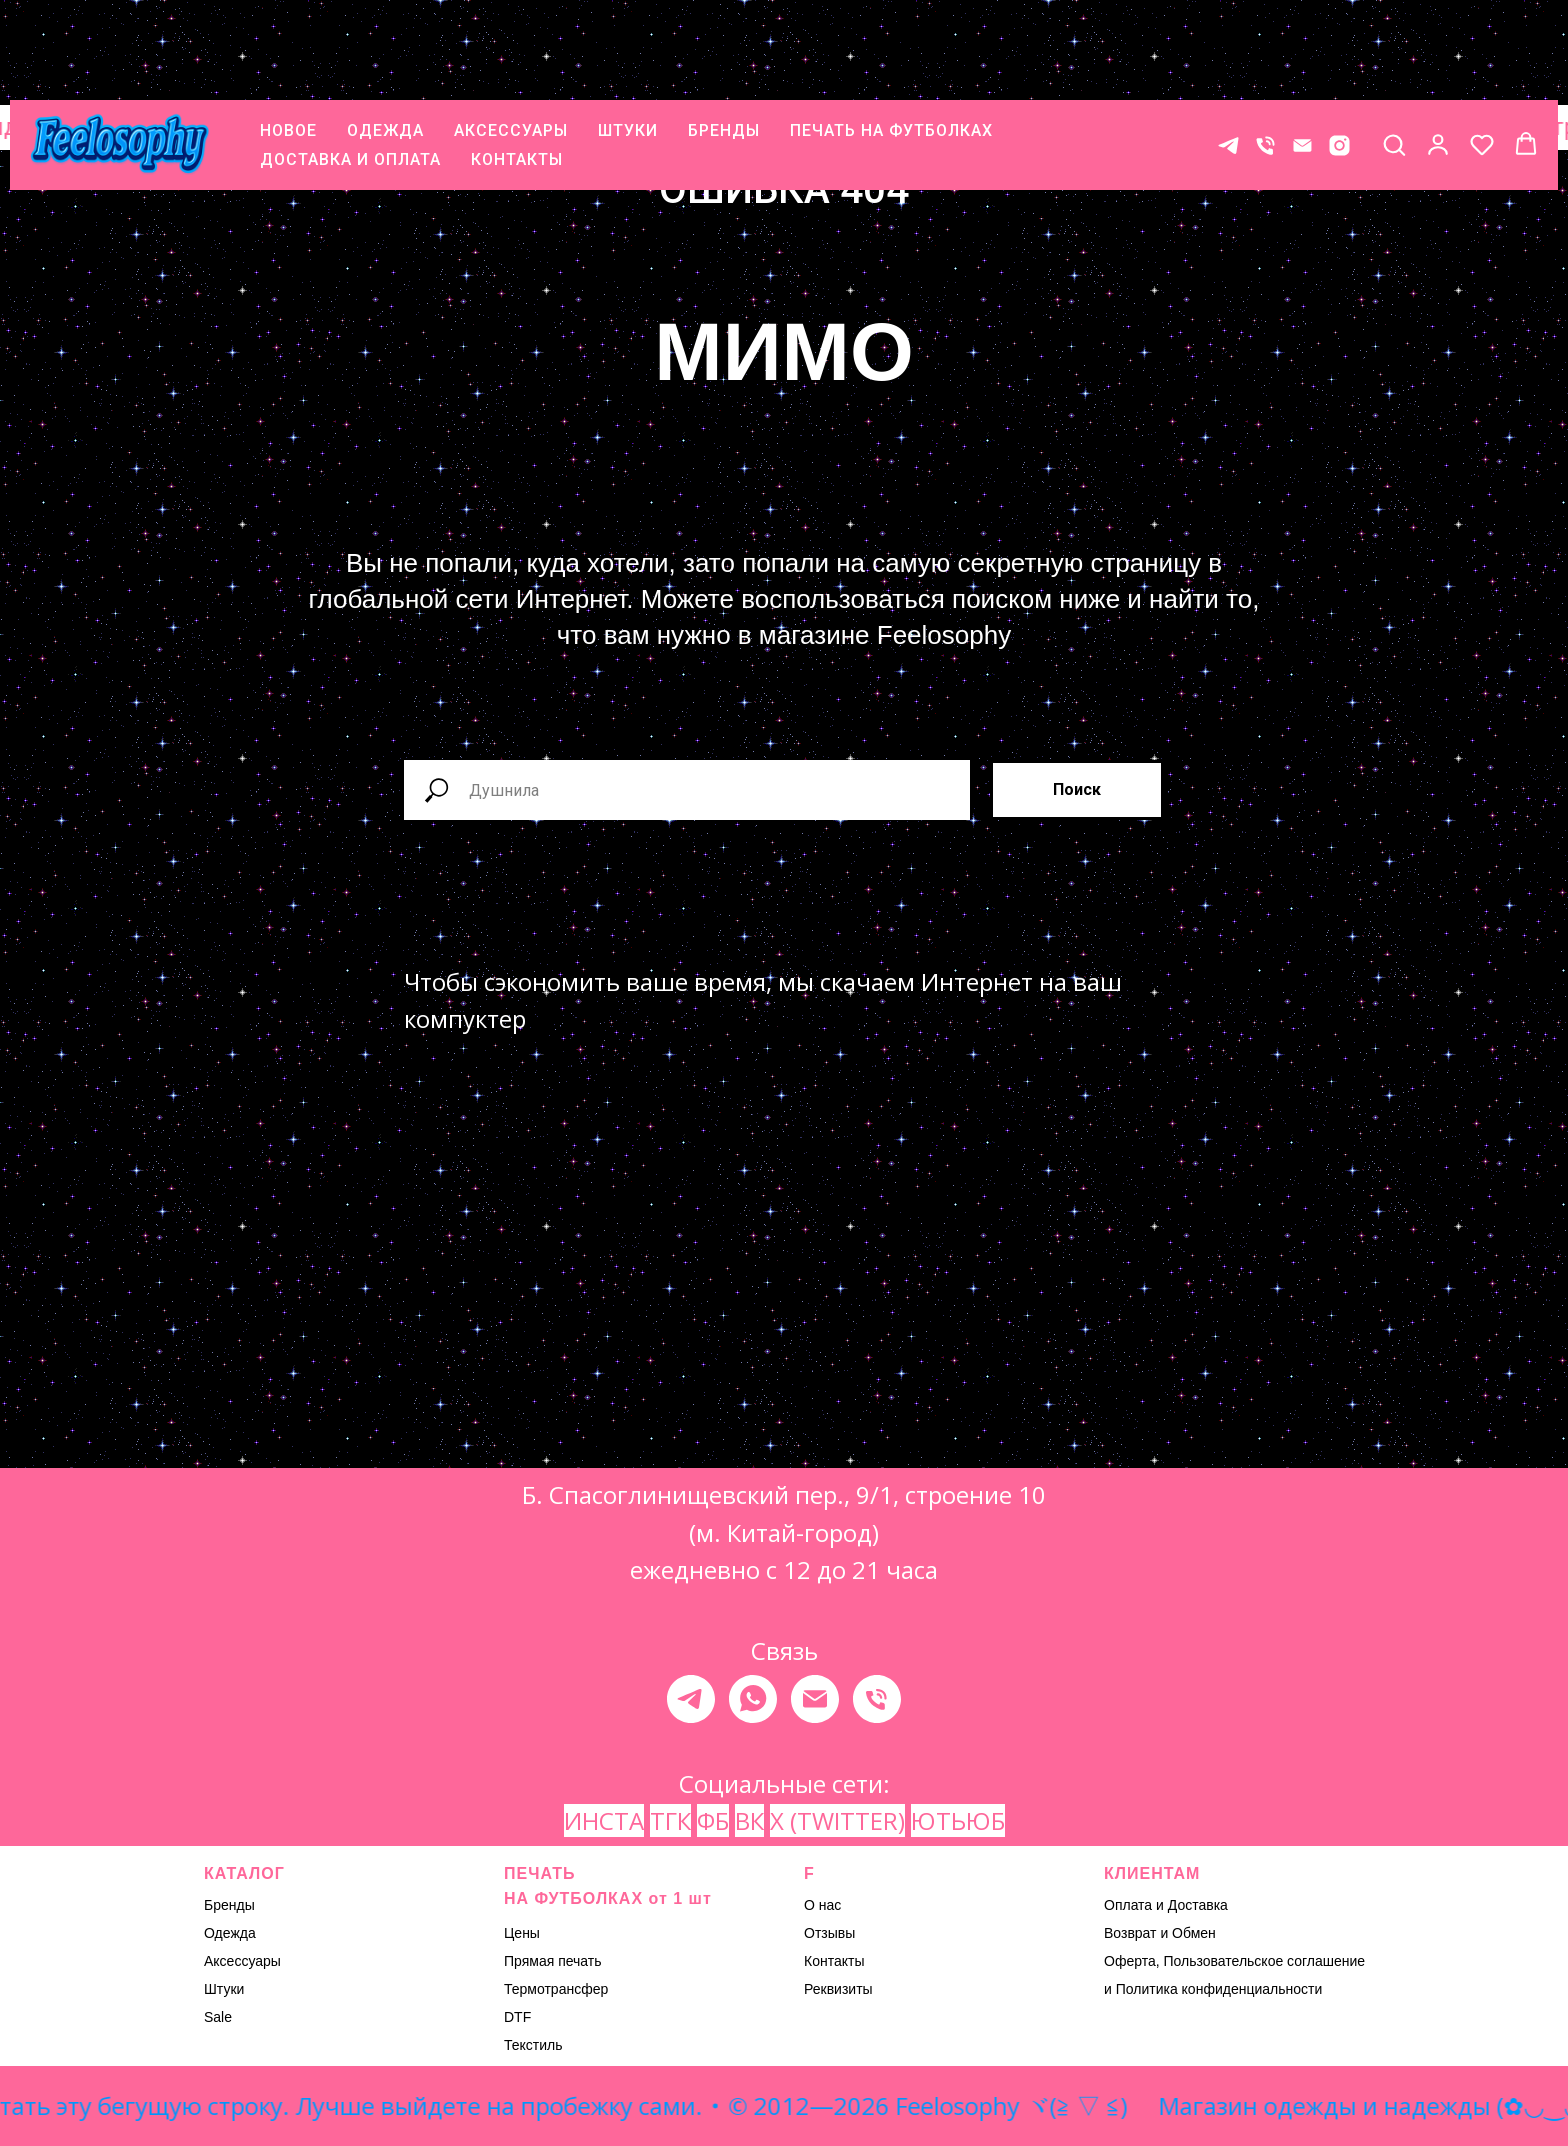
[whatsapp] (753, 1699)
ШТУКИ (628, 40)
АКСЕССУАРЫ (511, 40)
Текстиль (533, 2045)
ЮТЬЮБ (958, 1820)
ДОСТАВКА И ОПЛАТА (350, 69)
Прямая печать (553, 1961)
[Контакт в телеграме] (1228, 55)
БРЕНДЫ (724, 40)
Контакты (834, 1961)
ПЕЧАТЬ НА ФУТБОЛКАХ (891, 40)
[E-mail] (1302, 55)
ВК (749, 1820)
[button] (1394, 54)
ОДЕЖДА (385, 40)
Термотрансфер (556, 1989)
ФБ (713, 1820)
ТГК (670, 1820)
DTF (517, 2017)
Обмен (1194, 1933)
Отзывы (829, 1933)
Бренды (229, 1905)
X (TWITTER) (837, 1820)
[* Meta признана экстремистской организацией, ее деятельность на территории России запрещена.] (1339, 55)
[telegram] (691, 1699)
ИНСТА (604, 1820)
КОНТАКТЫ (517, 69)
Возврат (1130, 1933)
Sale (218, 2017)
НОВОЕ (288, 40)
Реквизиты (838, 1989)
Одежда (230, 1933)
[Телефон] (1265, 55)
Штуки (224, 1989)
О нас (822, 1905)
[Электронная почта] (815, 1699)
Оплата (1128, 1905)
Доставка (1198, 1905)
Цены (522, 1933)
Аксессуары (242, 1961)
